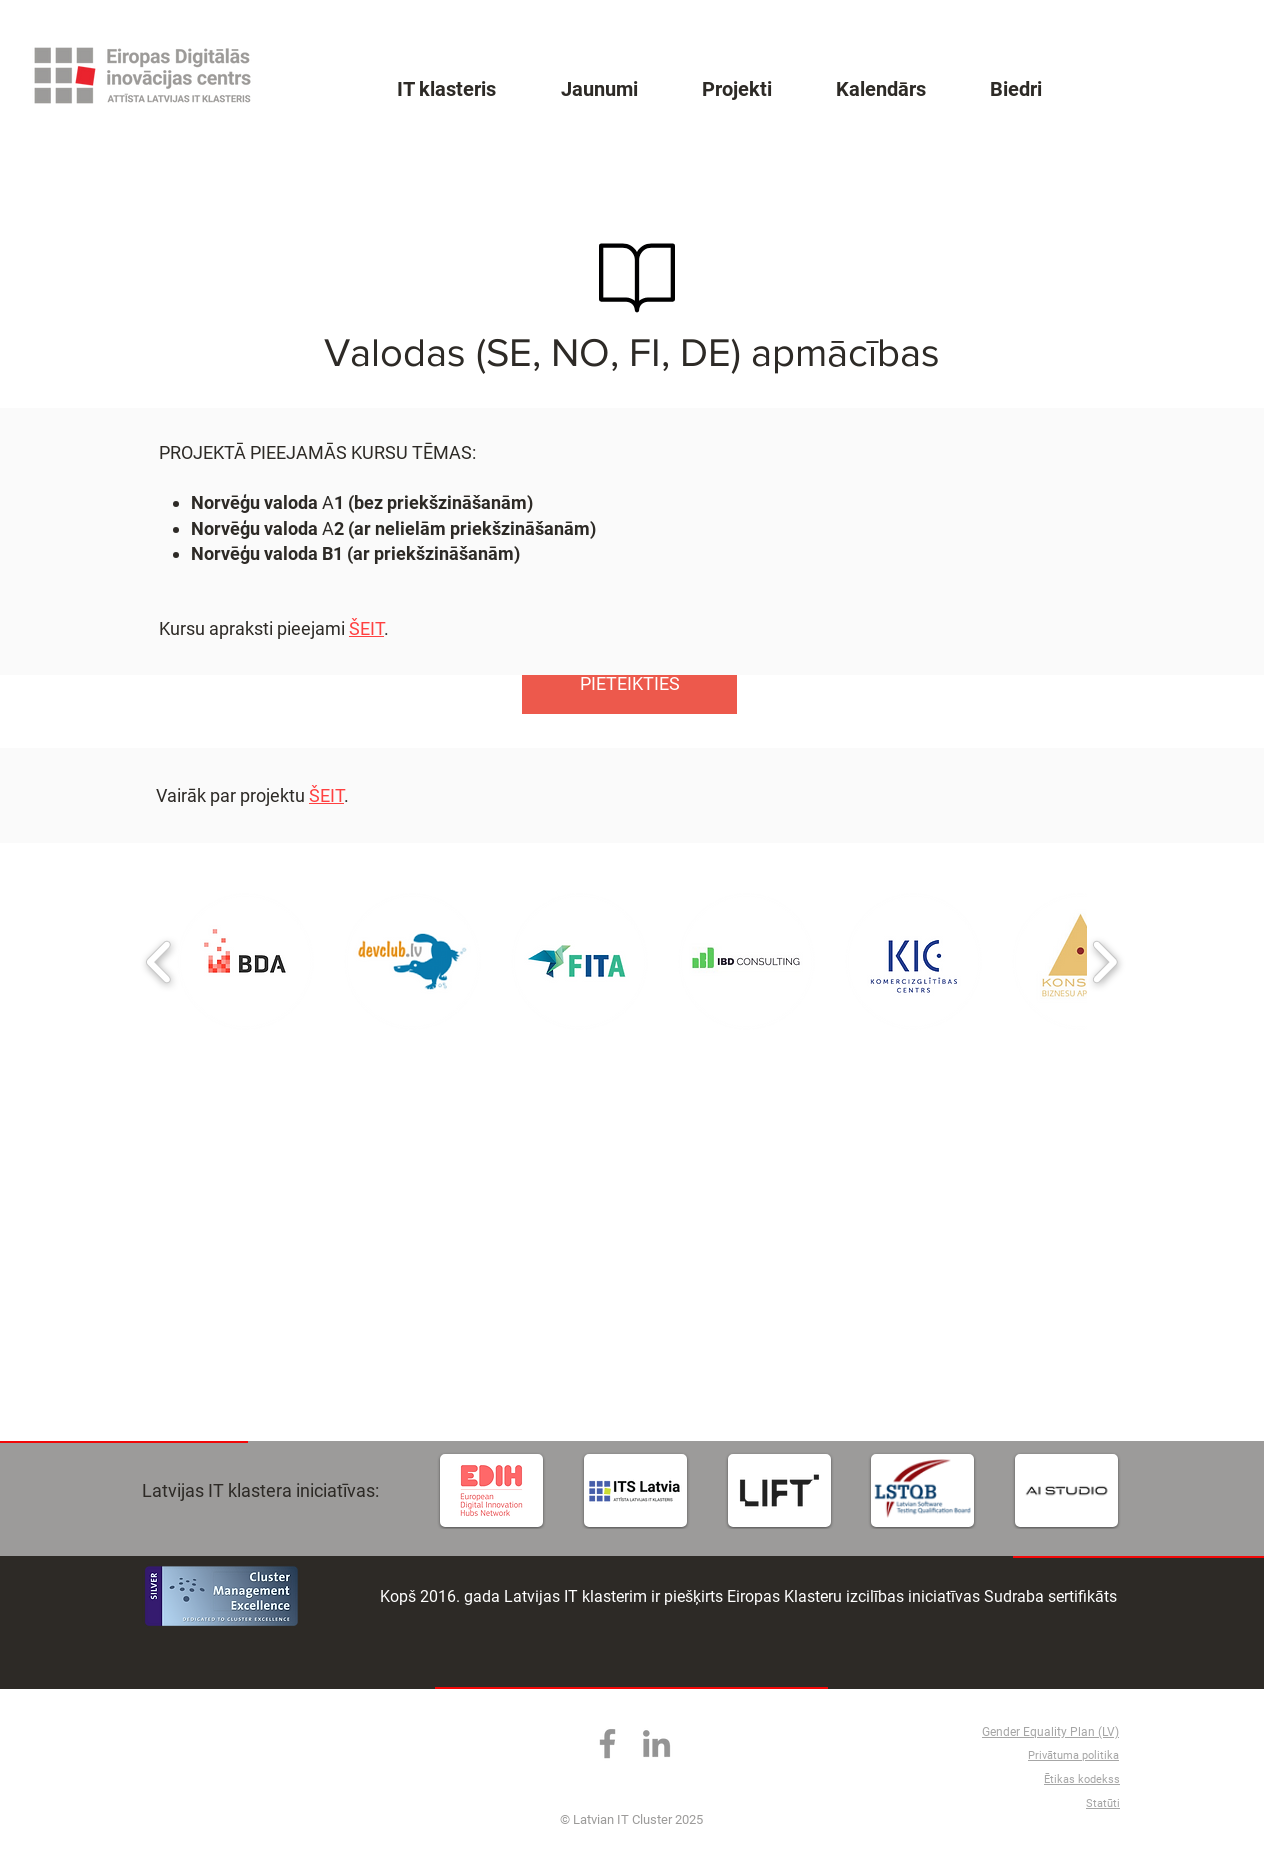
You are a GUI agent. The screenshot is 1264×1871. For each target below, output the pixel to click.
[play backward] (159, 962)
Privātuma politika (1073, 1755)
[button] (245, 961)
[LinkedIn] (656, 1743)
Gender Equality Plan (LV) (1050, 1732)
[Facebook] (607, 1743)
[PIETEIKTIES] (629, 684)
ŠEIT (326, 795)
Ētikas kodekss (1082, 1779)
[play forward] (1104, 962)
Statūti (1103, 1803)
